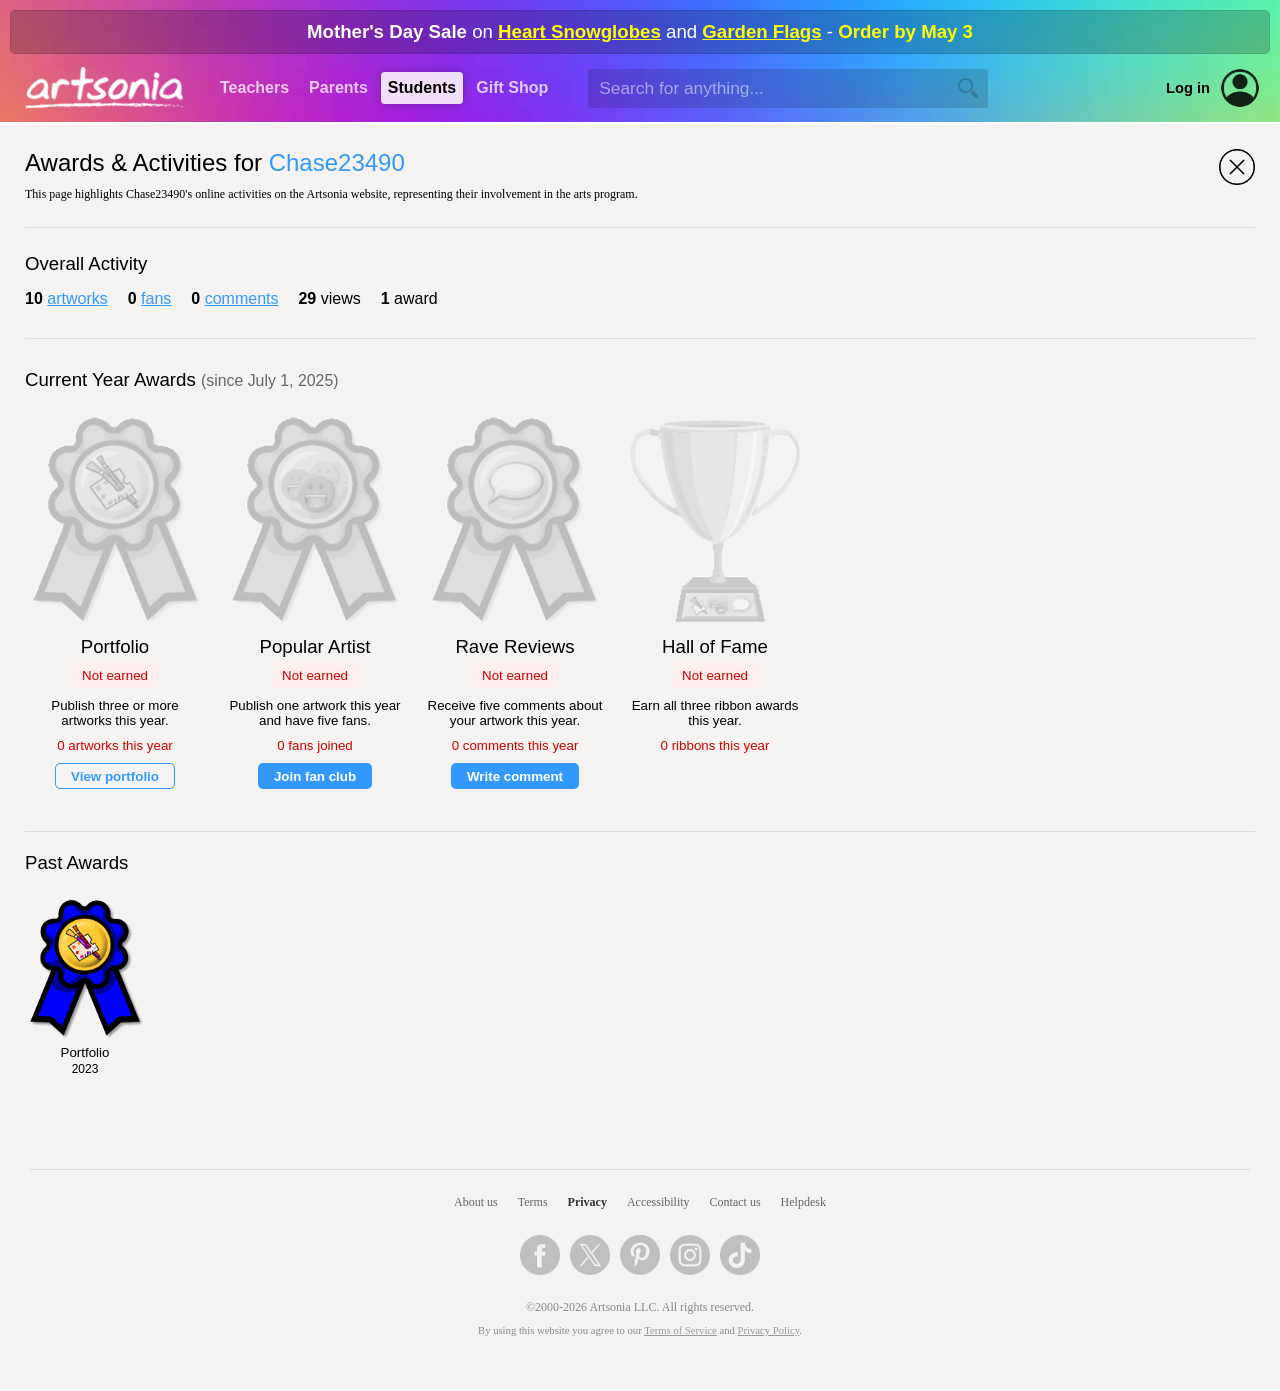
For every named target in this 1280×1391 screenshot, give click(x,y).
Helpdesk (803, 1202)
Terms (533, 1202)
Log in (1188, 88)
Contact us (735, 1202)
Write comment (515, 776)
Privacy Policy (769, 1330)
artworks (77, 298)
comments (242, 298)
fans (156, 298)
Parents (338, 87)
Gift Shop (512, 87)
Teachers (254, 87)
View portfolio (115, 776)
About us (476, 1202)
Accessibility (658, 1202)
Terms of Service (680, 1330)
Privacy (587, 1202)
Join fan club (315, 776)
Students (422, 87)
